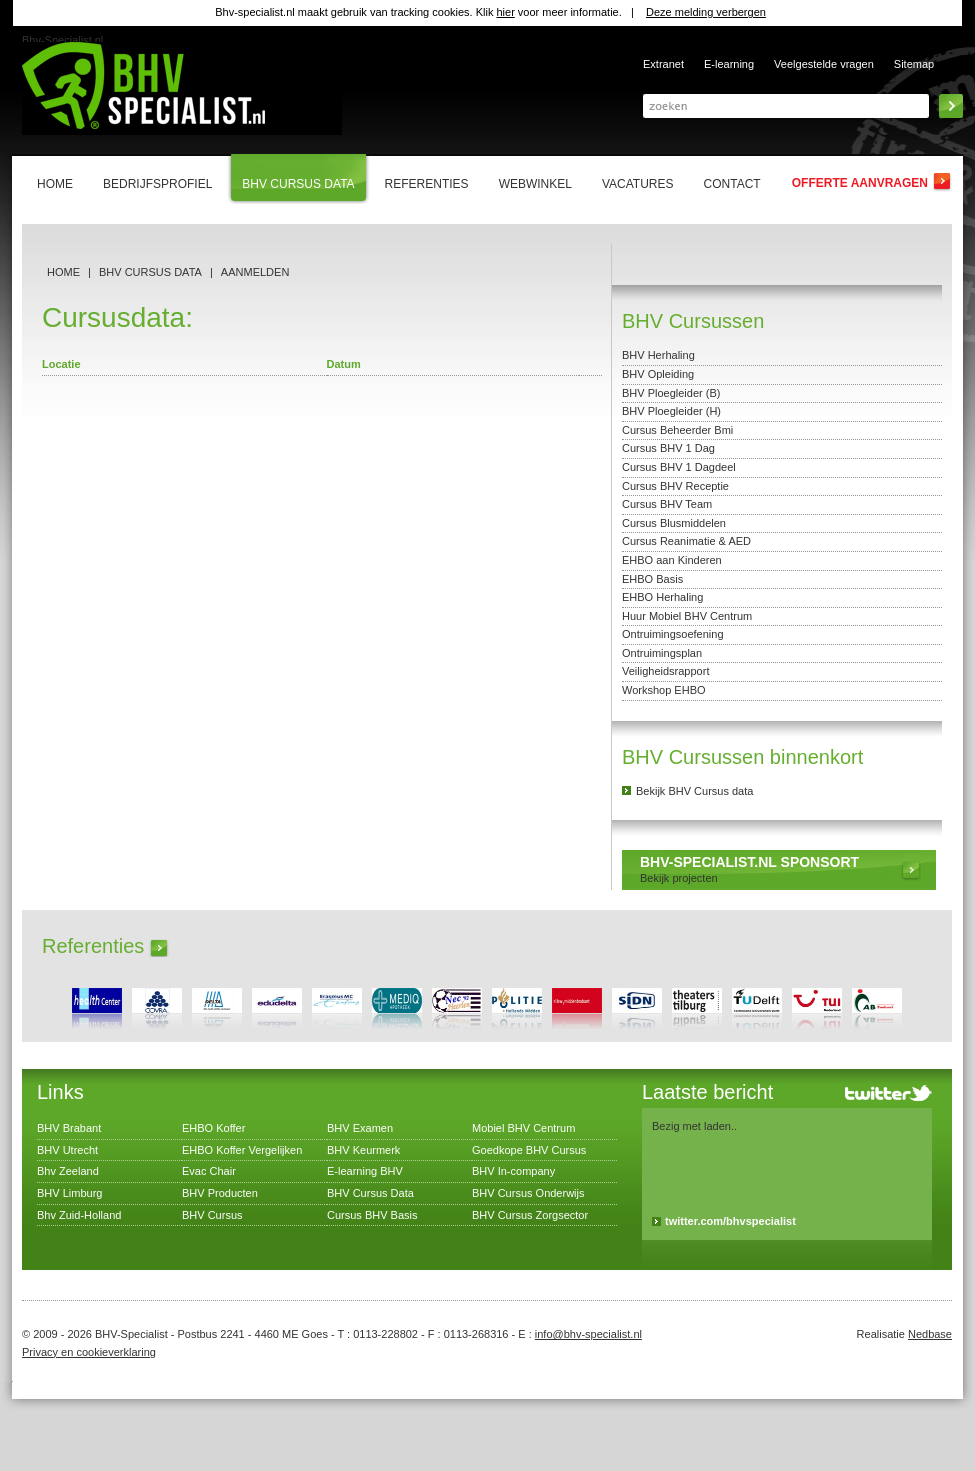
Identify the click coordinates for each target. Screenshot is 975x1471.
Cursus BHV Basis (372, 1215)
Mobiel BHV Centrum (523, 1128)
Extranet (663, 64)
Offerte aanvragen (860, 183)
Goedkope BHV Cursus (529, 1150)
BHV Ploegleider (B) (671, 393)
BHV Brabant (69, 1128)
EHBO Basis (652, 579)
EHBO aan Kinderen (672, 560)
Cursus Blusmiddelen (674, 523)
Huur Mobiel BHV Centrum (687, 616)
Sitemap (914, 64)
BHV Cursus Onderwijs (528, 1193)
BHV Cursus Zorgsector (530, 1215)
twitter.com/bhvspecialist (730, 1221)
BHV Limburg (69, 1193)
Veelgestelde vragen (824, 64)
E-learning (729, 64)
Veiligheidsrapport (665, 671)
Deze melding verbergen (706, 12)
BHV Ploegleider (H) (671, 411)
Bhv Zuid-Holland (79, 1215)
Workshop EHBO (664, 690)
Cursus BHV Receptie (675, 486)
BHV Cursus (212, 1215)
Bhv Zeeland (68, 1171)
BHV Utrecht (67, 1150)
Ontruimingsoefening (673, 634)
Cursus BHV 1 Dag (668, 448)
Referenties (93, 946)
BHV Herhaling (658, 355)
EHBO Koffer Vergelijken (242, 1150)
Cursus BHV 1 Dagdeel (679, 467)
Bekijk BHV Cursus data (694, 791)
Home (63, 272)
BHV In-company (513, 1171)
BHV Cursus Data (150, 272)
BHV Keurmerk (363, 1150)
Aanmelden (255, 272)
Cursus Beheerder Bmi (677, 430)
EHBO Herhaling (662, 597)
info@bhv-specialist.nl (588, 1334)
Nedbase (930, 1334)
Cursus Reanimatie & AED (686, 541)
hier (505, 12)
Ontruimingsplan (662, 653)
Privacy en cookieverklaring (89, 1352)
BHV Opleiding (658, 374)
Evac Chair (209, 1171)
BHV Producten (220, 1193)
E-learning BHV (365, 1171)
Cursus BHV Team (667, 504)
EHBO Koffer (213, 1128)
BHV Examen (360, 1128)
